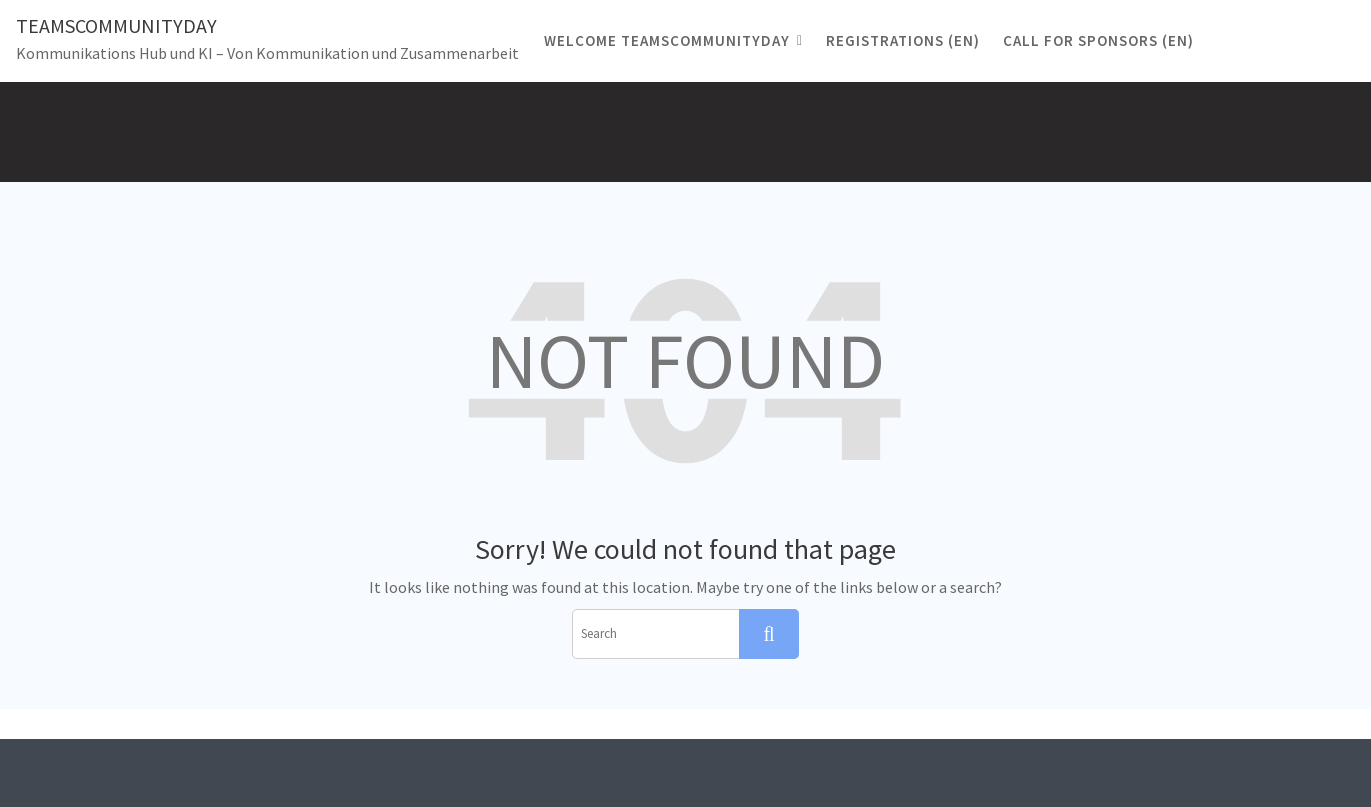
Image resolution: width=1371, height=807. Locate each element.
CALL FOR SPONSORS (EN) (1098, 40)
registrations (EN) (903, 40)
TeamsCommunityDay (116, 25)
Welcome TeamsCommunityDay (667, 40)
